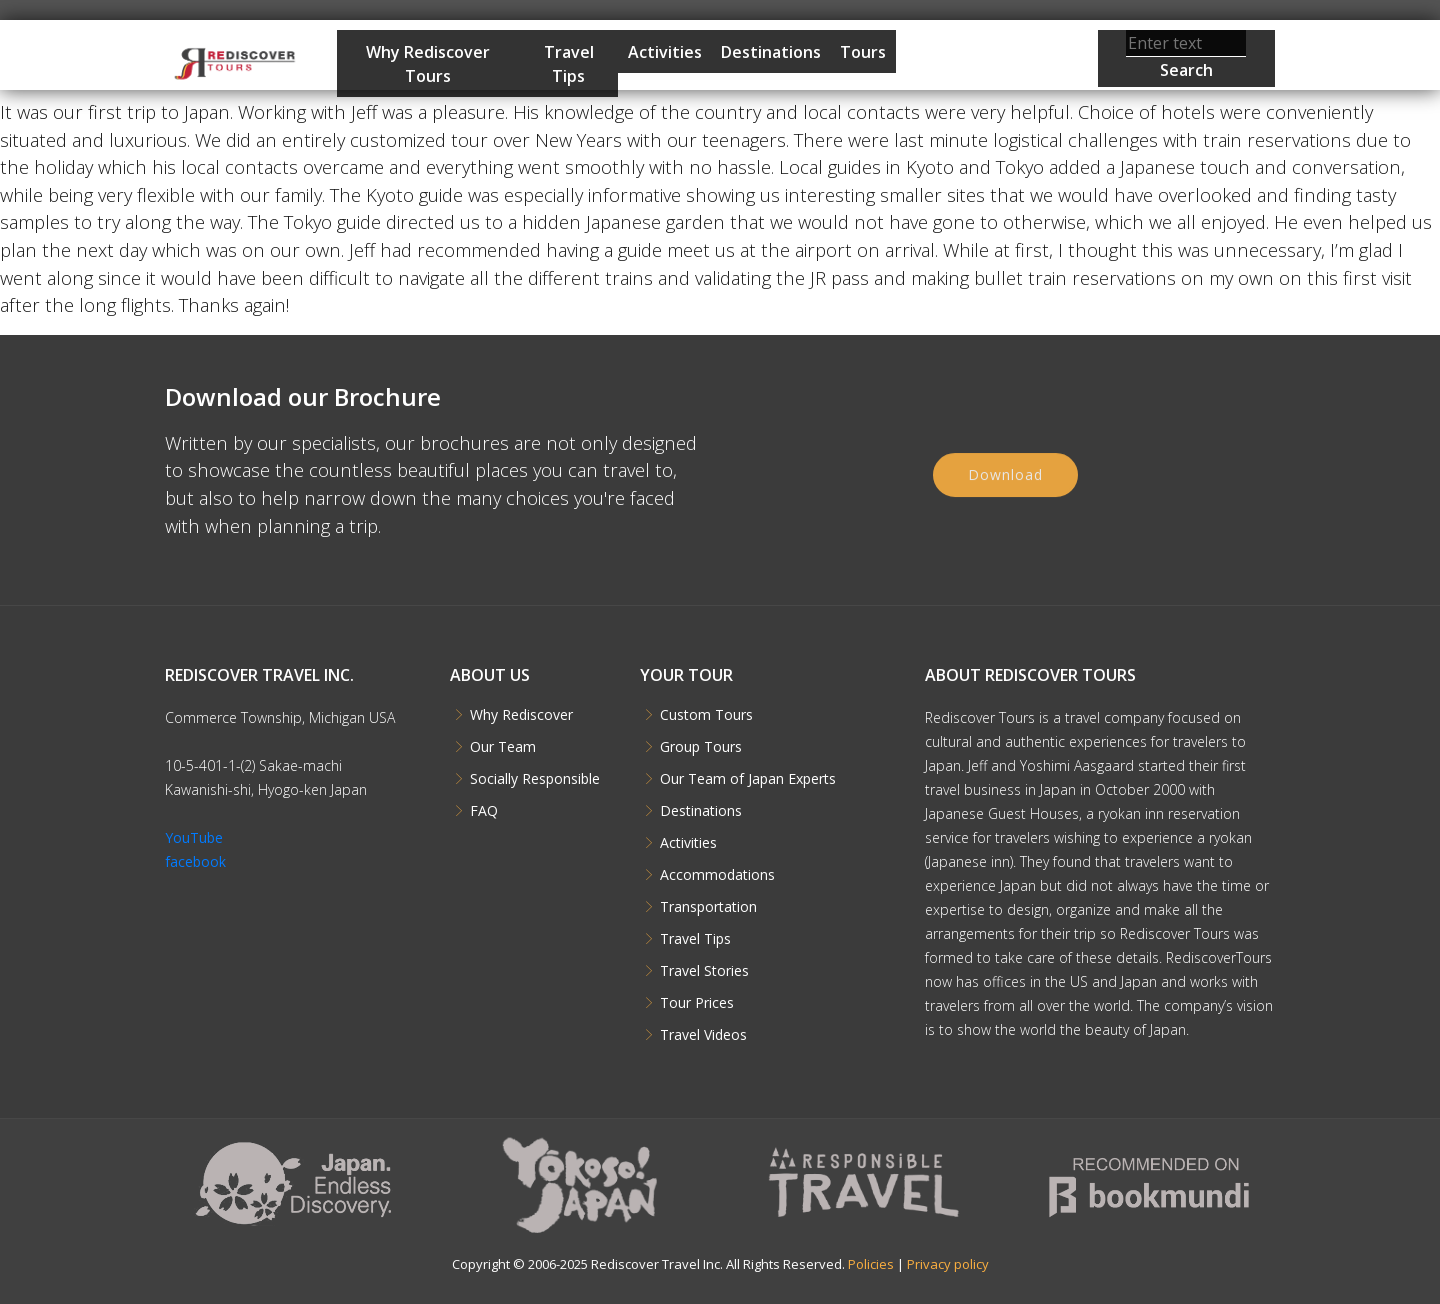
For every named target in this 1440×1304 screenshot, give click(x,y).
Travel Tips (569, 64)
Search (1186, 70)
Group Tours (701, 747)
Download (1005, 494)
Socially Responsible (535, 779)
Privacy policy (948, 1264)
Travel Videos (703, 1035)
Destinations (771, 52)
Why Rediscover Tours (428, 64)
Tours (863, 52)
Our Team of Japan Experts (748, 779)
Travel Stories (704, 971)
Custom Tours (706, 715)
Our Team (503, 747)
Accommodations (717, 875)
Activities (665, 52)
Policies (871, 1264)
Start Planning (966, 113)
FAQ (484, 811)
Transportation (708, 907)
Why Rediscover (521, 715)
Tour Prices (697, 1003)
